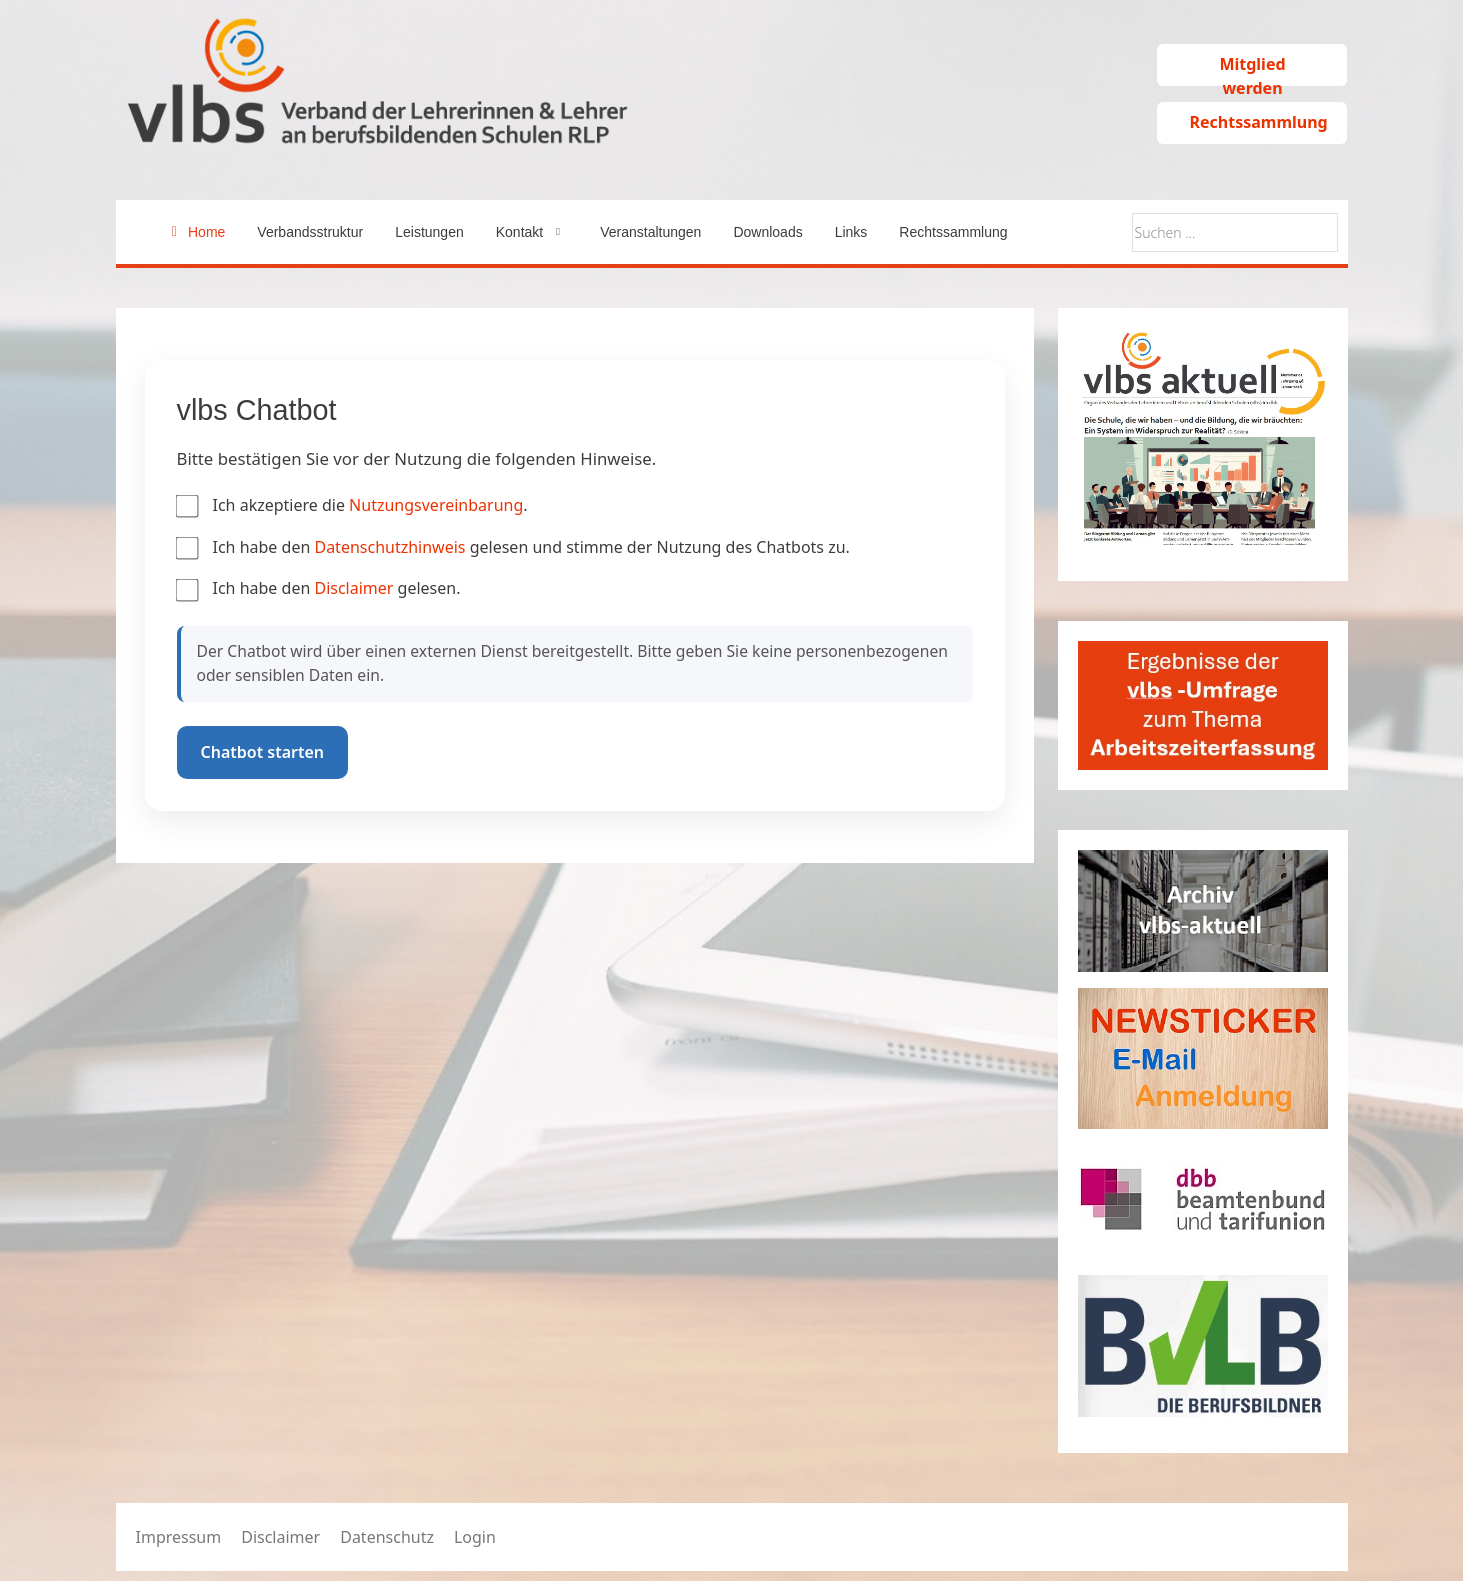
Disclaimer (355, 588)
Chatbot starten (263, 752)
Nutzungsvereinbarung (436, 505)
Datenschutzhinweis (391, 547)
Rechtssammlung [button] (1258, 122)
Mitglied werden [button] (1252, 69)
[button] (532, 232)
